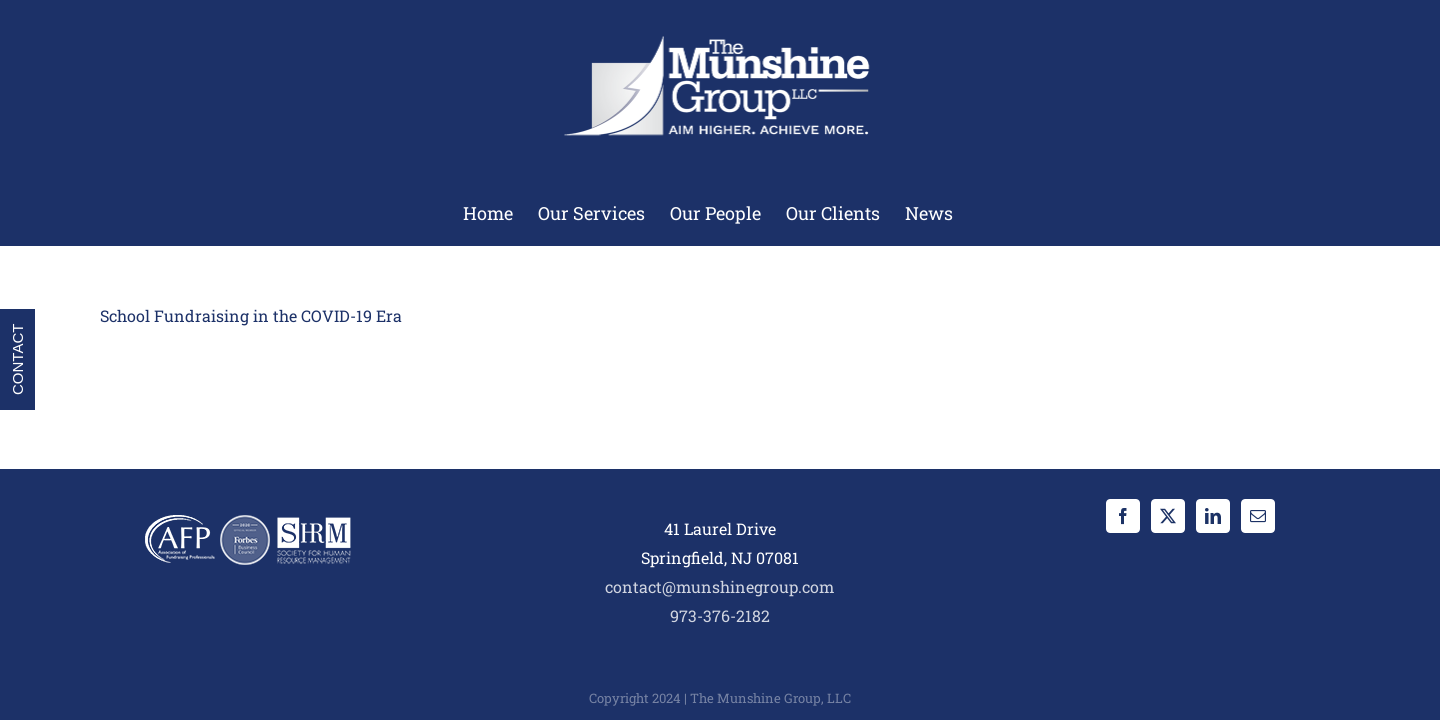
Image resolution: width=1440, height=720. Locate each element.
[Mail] (1258, 516)
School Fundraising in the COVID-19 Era (251, 315)
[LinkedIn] (1213, 516)
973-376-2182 (720, 615)
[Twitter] (1168, 516)
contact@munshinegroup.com (719, 586)
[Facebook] (1123, 516)
